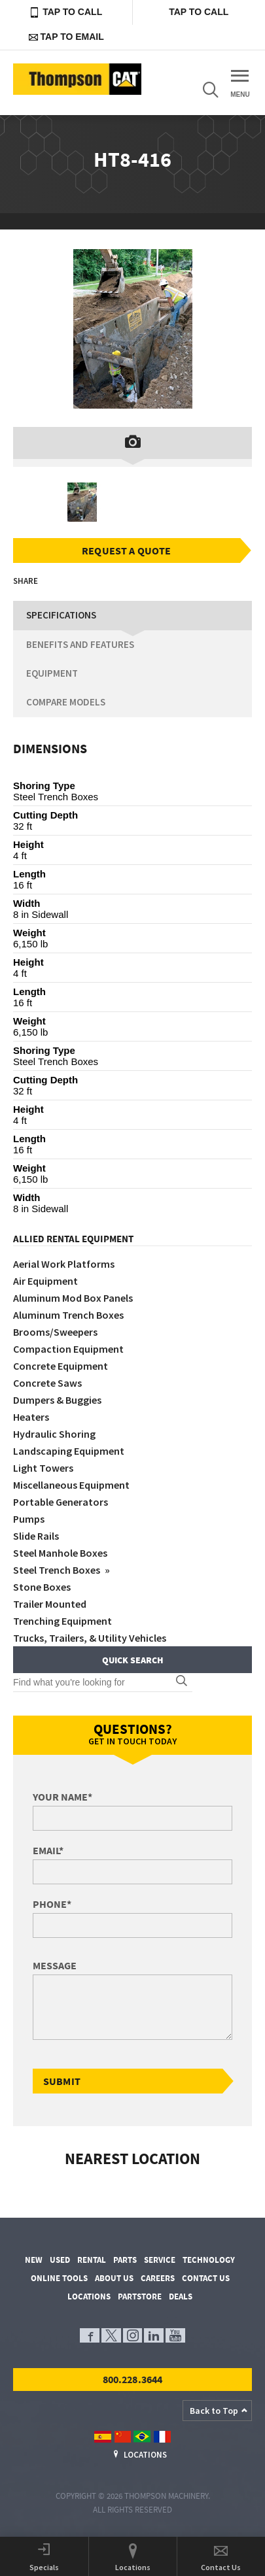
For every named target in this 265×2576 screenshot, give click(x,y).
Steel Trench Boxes (57, 1569)
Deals (180, 2296)
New (34, 2259)
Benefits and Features (80, 644)
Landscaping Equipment (68, 1450)
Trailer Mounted (49, 1603)
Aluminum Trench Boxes (68, 1314)
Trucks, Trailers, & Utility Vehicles (89, 1637)
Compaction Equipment (68, 1348)
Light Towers (43, 1467)
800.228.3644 (133, 2379)
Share (25, 580)
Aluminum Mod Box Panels (73, 1297)
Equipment (52, 673)
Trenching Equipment (62, 1620)
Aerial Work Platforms (64, 1263)
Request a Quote (126, 550)
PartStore (140, 2296)
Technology (209, 2259)
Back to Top (214, 2410)
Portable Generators (60, 1501)
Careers (158, 2278)
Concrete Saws (47, 1382)
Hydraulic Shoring (54, 1433)
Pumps (28, 1518)
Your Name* (62, 1796)
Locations (89, 2296)
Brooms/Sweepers (55, 1331)
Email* (48, 1850)
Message (55, 1965)
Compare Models (65, 702)
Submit (61, 2081)
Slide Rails (36, 1535)
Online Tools (59, 2278)
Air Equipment (45, 1280)
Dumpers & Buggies (57, 1399)
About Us (114, 2278)
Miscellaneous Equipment (71, 1484)
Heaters (31, 1416)
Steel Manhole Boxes (60, 1552)
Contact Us (206, 2278)
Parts (125, 2259)
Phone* (52, 1903)
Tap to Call (65, 12)
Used (60, 2259)
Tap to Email (66, 36)
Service (159, 2259)
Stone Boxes (42, 1586)
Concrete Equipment (60, 1365)
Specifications (61, 615)
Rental (91, 2259)
